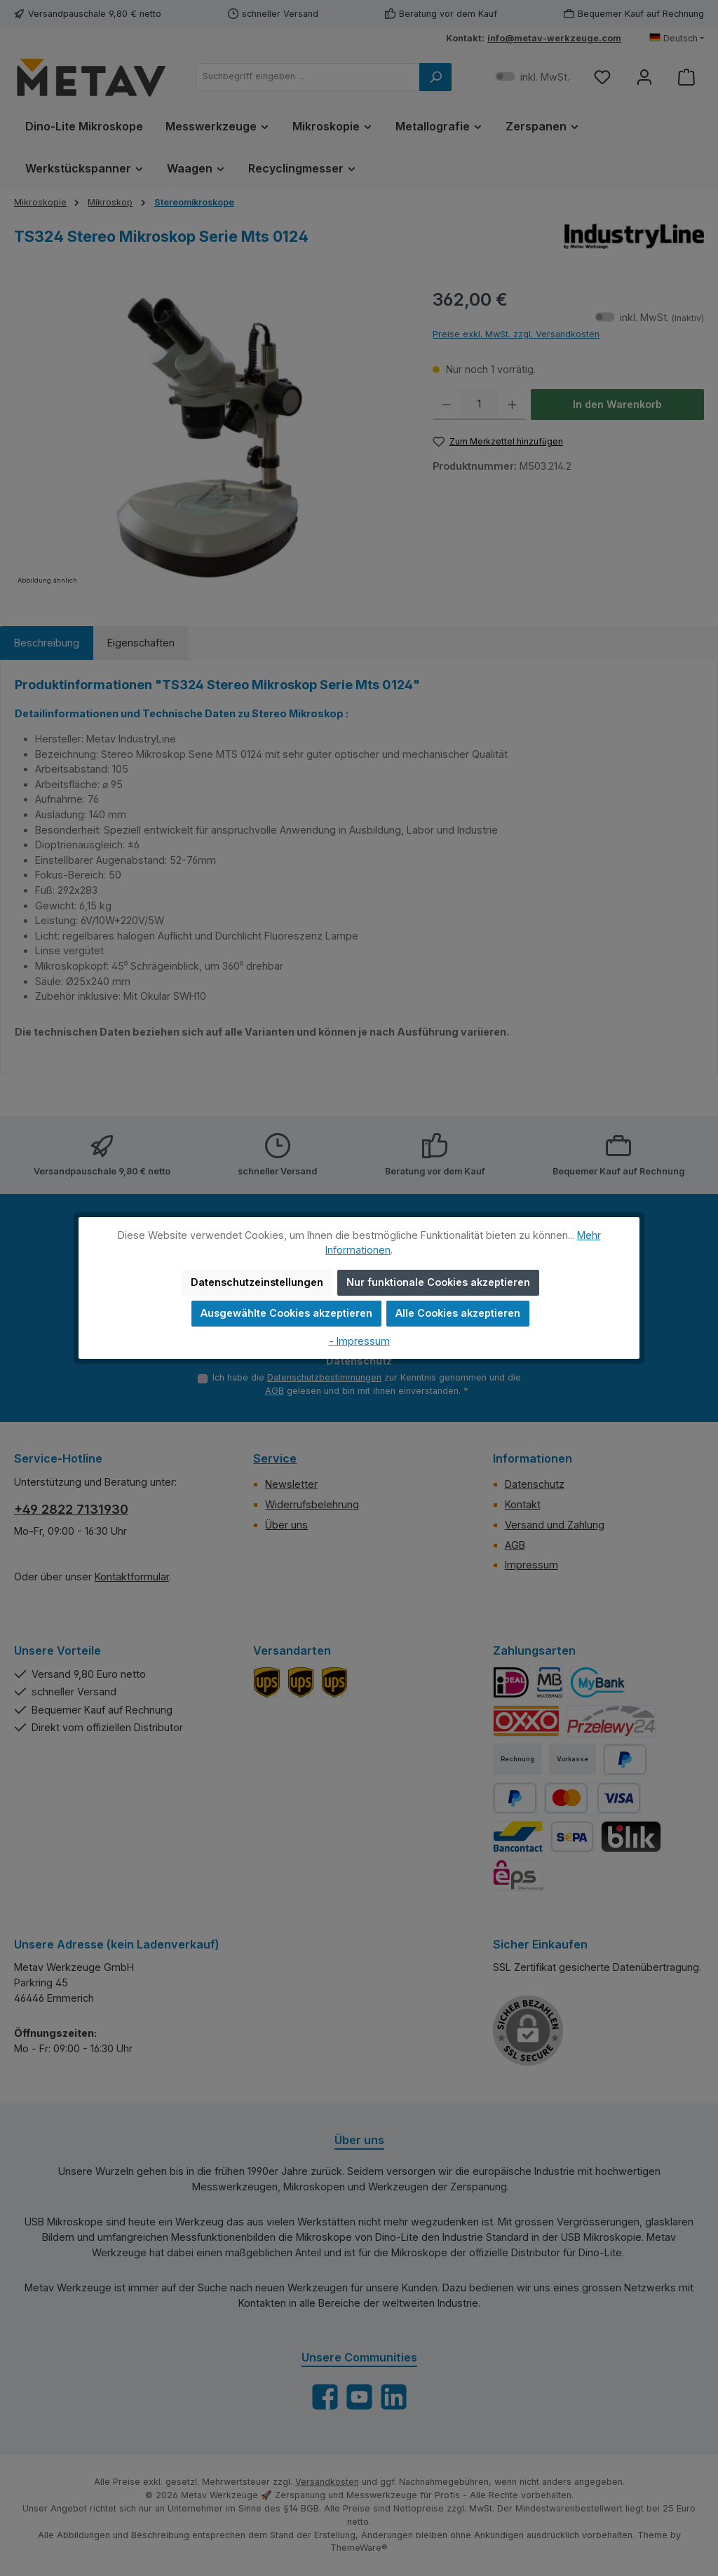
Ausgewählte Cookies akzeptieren (286, 1313)
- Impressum (359, 1341)
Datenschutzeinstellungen (257, 1282)
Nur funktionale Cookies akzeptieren (438, 1282)
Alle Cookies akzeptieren (457, 1313)
